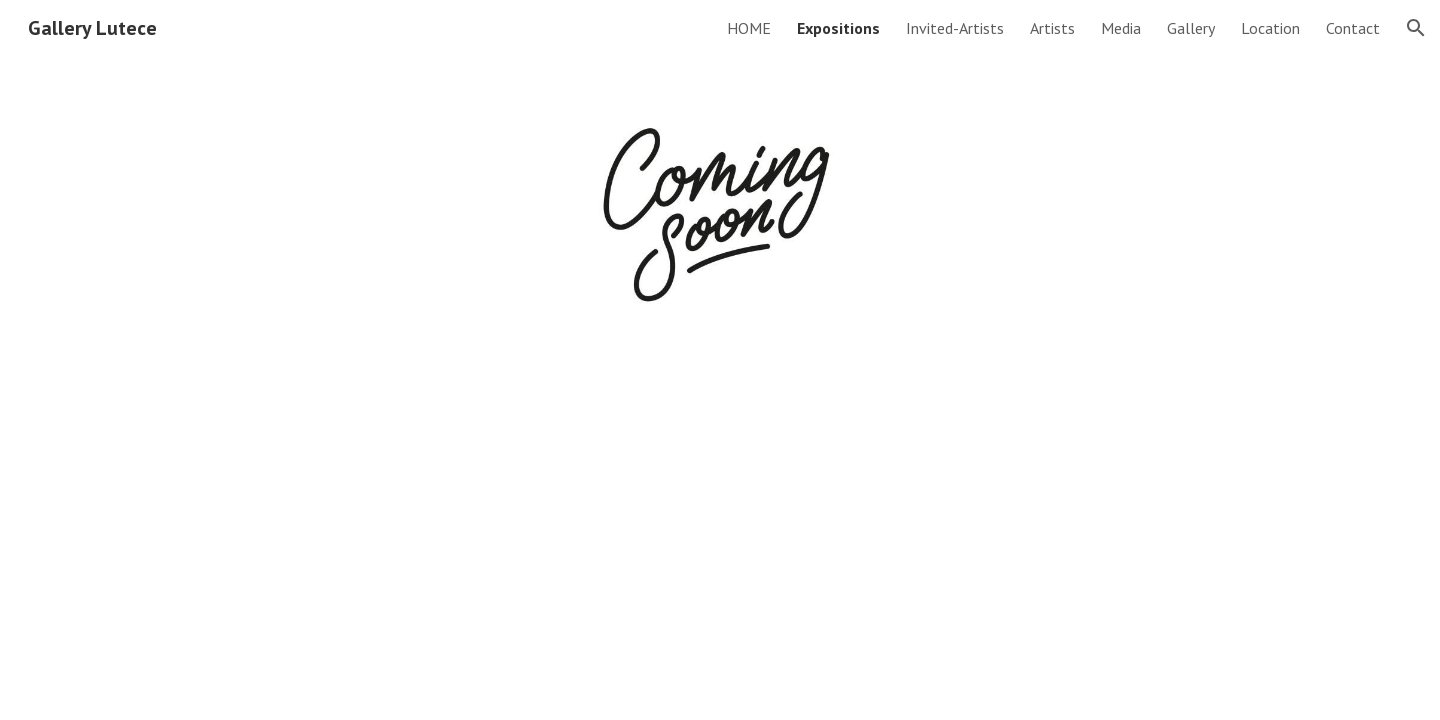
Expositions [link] (838, 28)
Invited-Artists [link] (955, 28)
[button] (1416, 28)
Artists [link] (1052, 28)
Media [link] (1121, 28)
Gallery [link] (1191, 28)
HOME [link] (749, 28)
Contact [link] (1353, 28)
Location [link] (1270, 28)
